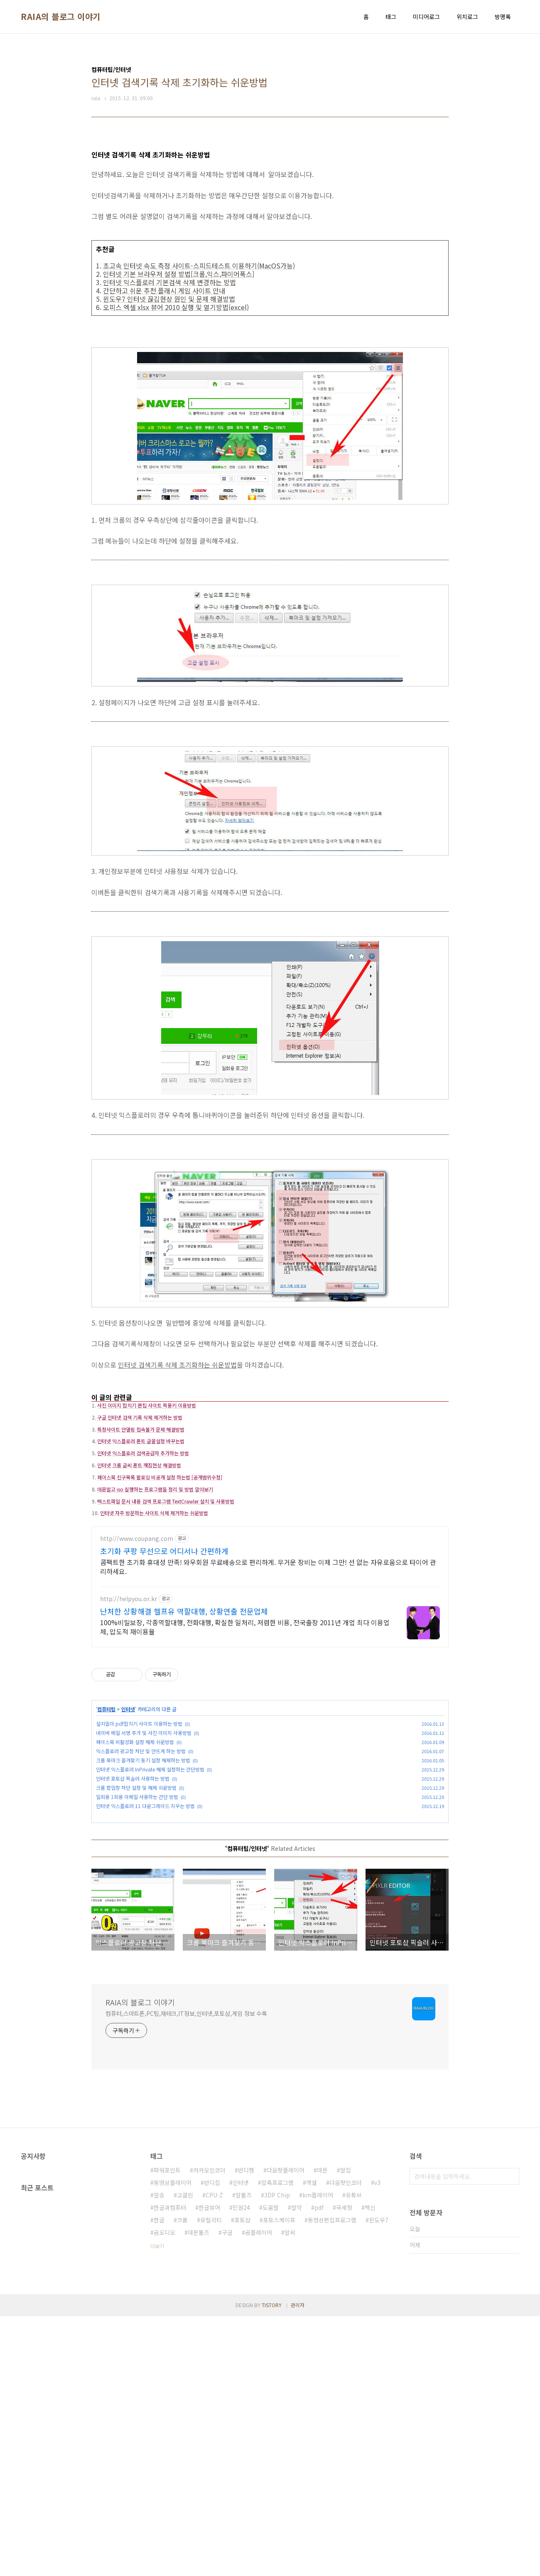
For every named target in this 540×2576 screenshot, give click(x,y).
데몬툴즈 (198, 2492)
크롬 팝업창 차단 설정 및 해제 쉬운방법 (136, 1926)
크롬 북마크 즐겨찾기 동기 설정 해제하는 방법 (143, 1899)
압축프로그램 (277, 2442)
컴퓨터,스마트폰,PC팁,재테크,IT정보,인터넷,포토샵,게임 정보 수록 (186, 2273)
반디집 (212, 2442)
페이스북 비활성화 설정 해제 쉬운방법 (135, 1881)
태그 (390, 16)
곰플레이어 (258, 2492)
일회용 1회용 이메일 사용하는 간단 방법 (137, 1935)
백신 (370, 2467)
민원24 (241, 2467)
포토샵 (242, 2479)
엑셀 (311, 2442)
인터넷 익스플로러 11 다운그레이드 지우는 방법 (145, 1945)
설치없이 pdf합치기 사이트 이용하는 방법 (139, 1862)
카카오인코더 (209, 2430)
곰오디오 (164, 2492)
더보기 (157, 2505)
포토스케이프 (279, 2479)
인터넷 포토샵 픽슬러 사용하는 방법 (132, 1917)
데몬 (322, 2430)
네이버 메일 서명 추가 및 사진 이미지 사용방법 (143, 1871)
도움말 (271, 2467)
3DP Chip (277, 2455)
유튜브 (354, 2455)
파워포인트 (167, 2430)
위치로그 (467, 16)
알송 (159, 2455)
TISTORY (272, 2564)
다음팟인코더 (345, 2442)
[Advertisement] (270, 1445)
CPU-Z (214, 2455)
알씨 (290, 2492)
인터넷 (128, 1848)
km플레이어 (317, 2455)
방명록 (503, 16)
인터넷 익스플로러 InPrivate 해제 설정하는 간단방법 (150, 1908)
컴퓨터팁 (106, 1848)
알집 (345, 2430)
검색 (511, 2436)
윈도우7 (378, 2479)
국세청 (344, 2467)
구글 (227, 2492)
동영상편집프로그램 (332, 2479)
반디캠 (246, 2430)
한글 (159, 2479)
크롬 (182, 2479)
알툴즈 (244, 2455)
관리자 (297, 2564)
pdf (319, 2467)
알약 (296, 2467)
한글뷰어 (209, 2467)
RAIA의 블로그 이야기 (61, 16)
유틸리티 (211, 2479)
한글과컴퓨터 (170, 2467)
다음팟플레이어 (285, 2430)
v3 (377, 2442)
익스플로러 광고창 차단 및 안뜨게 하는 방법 (141, 1890)
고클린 (185, 2455)
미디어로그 (426, 16)
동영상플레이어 (172, 2442)
